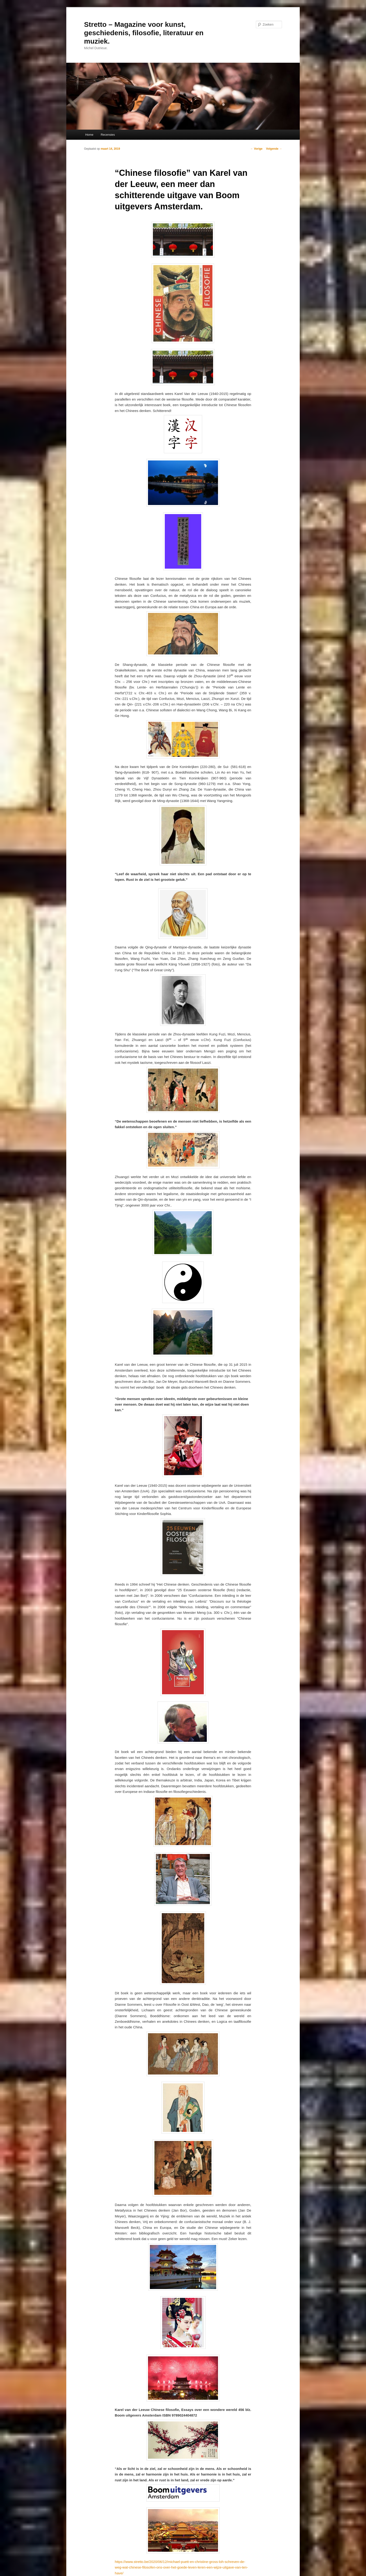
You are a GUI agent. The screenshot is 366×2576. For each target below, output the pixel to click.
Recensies (108, 134)
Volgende (274, 148)
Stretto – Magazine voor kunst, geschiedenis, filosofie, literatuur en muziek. (144, 33)
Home (89, 134)
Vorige (256, 148)
